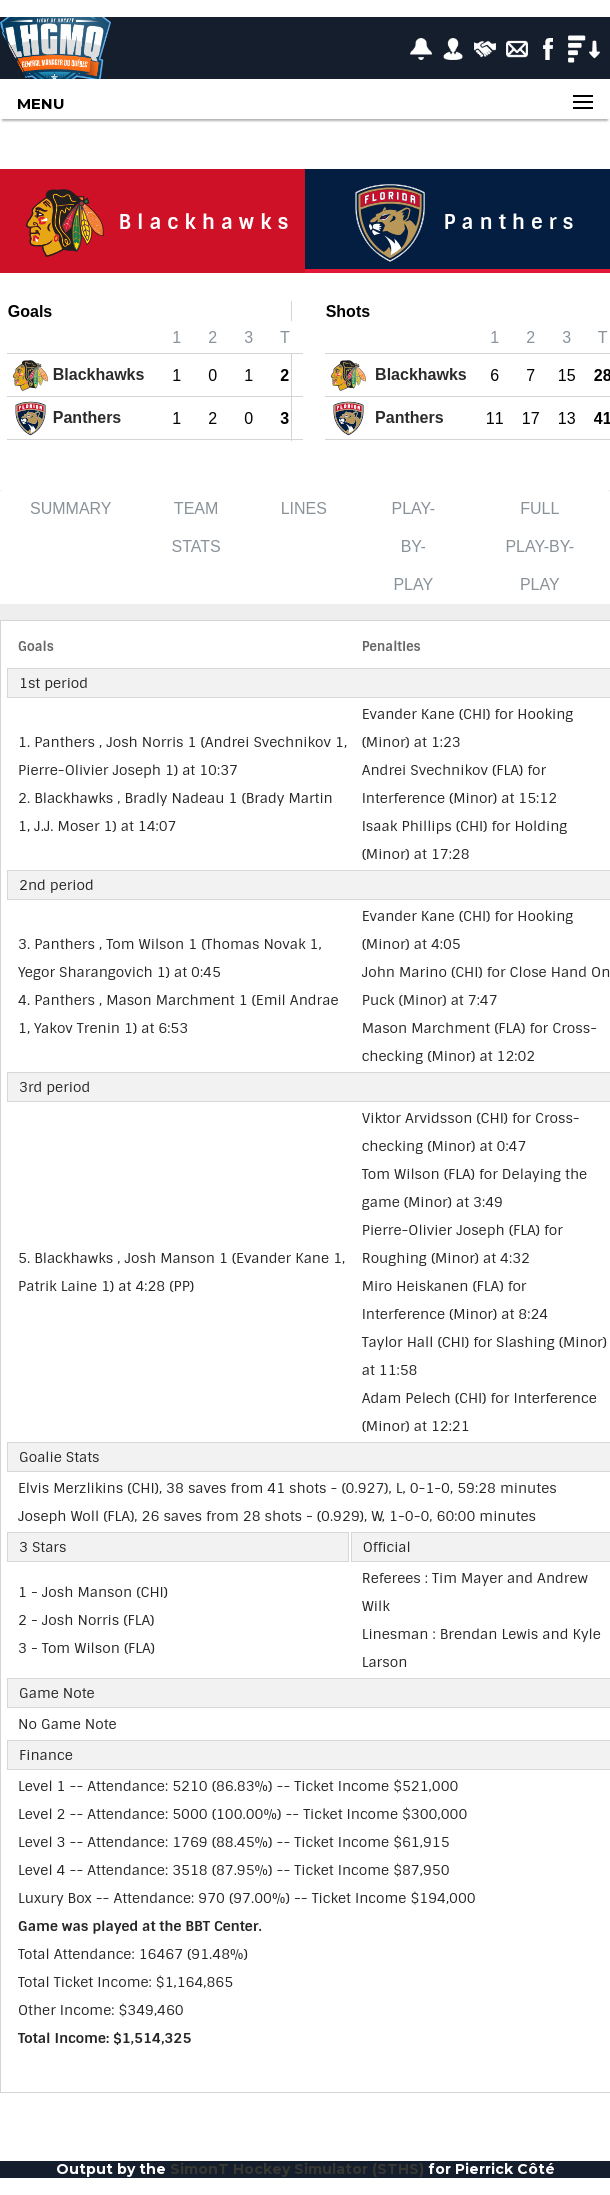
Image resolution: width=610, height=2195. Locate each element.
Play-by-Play (413, 546)
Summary (71, 508)
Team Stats (196, 527)
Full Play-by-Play (539, 546)
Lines (304, 508)
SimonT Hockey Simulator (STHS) (297, 2169)
